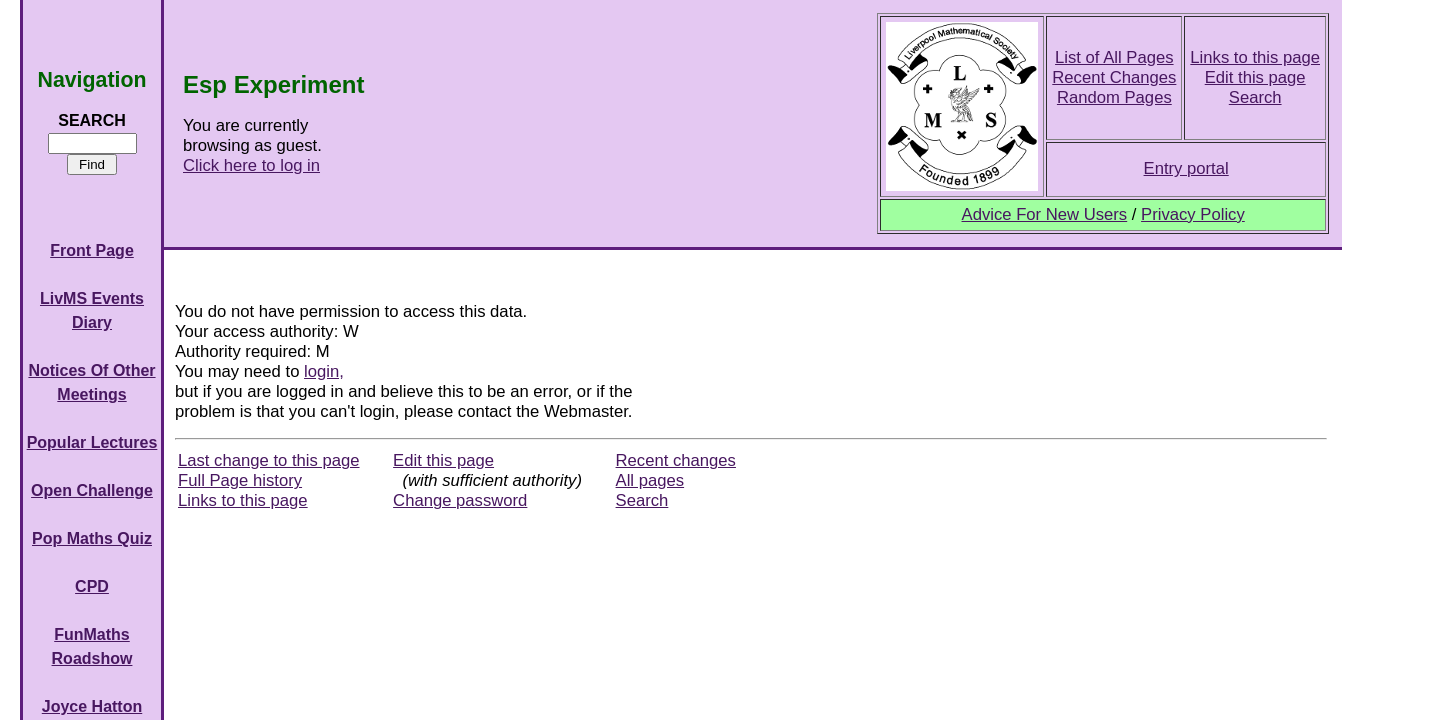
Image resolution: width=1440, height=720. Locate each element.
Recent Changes (1114, 77)
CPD (92, 586)
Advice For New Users (1045, 214)
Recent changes (676, 460)
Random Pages (1114, 97)
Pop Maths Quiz (92, 538)
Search (1255, 97)
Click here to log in (251, 165)
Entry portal (1186, 168)
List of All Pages (1114, 57)
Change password (460, 500)
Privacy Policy (1193, 214)
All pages (650, 480)
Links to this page (1255, 57)
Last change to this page (269, 460)
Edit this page (1255, 77)
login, (324, 371)
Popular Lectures (92, 442)
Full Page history (240, 480)
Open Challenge (92, 490)
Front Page (92, 250)
